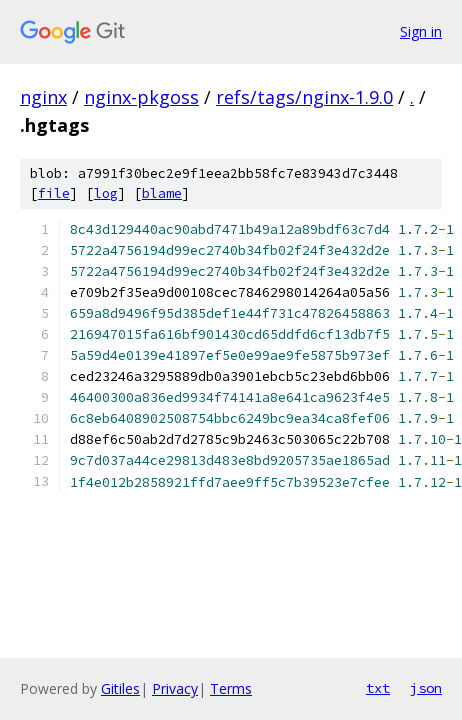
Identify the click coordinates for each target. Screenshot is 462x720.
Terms (231, 688)
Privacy (175, 688)
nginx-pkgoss (141, 97)
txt (378, 688)
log (106, 193)
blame (162, 193)
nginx (43, 97)
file (54, 193)
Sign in (421, 31)
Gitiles (120, 688)
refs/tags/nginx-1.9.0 (304, 97)
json (426, 688)
